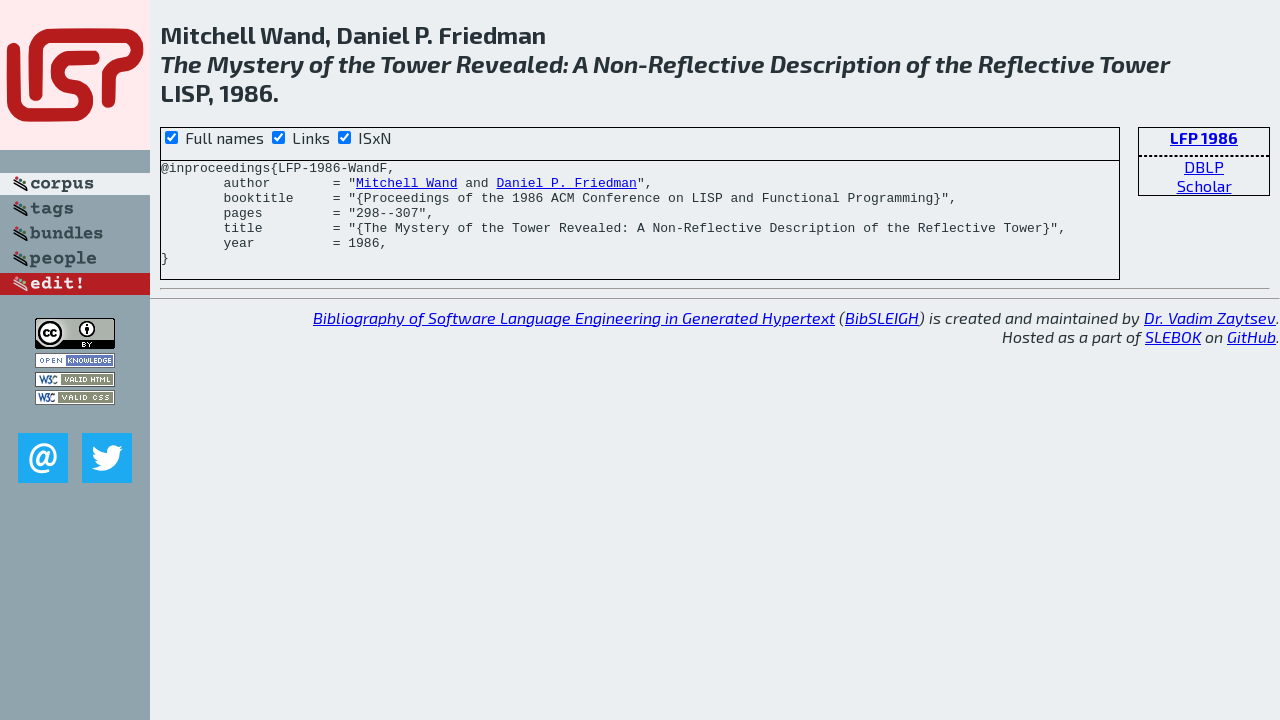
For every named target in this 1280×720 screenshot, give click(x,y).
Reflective (706, 63)
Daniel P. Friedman (566, 188)
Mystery (255, 63)
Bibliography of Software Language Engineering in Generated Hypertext (574, 338)
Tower (415, 63)
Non (615, 63)
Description (835, 63)
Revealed (509, 63)
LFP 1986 (1204, 137)
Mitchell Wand (406, 188)
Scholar (1204, 185)
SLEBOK (1173, 357)
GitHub (1251, 357)
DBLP (1204, 166)
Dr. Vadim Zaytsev (1210, 338)
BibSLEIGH (882, 338)
